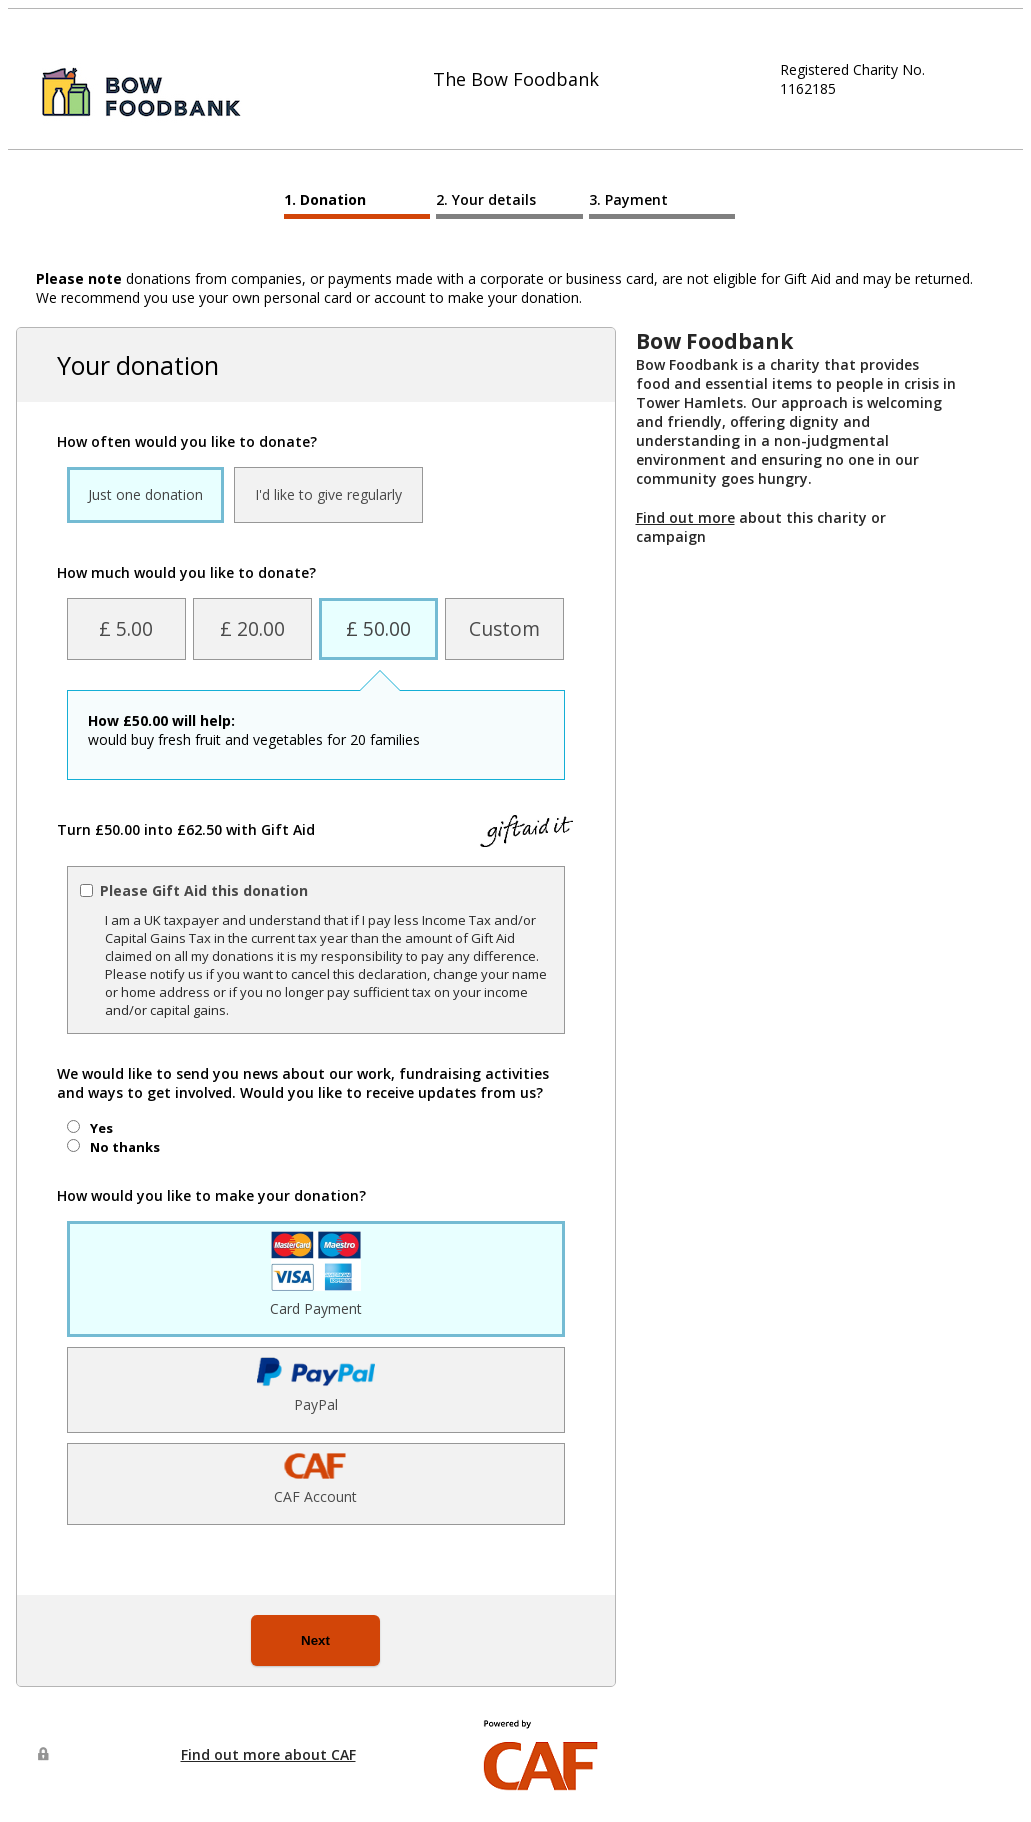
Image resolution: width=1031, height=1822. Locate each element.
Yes (101, 1128)
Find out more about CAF (268, 1754)
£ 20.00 (252, 628)
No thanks (125, 1147)
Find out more (685, 517)
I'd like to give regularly (328, 494)
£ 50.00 (378, 628)
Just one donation (145, 494)
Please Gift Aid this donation (204, 890)
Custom (504, 628)
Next (315, 1640)
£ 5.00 (126, 628)
